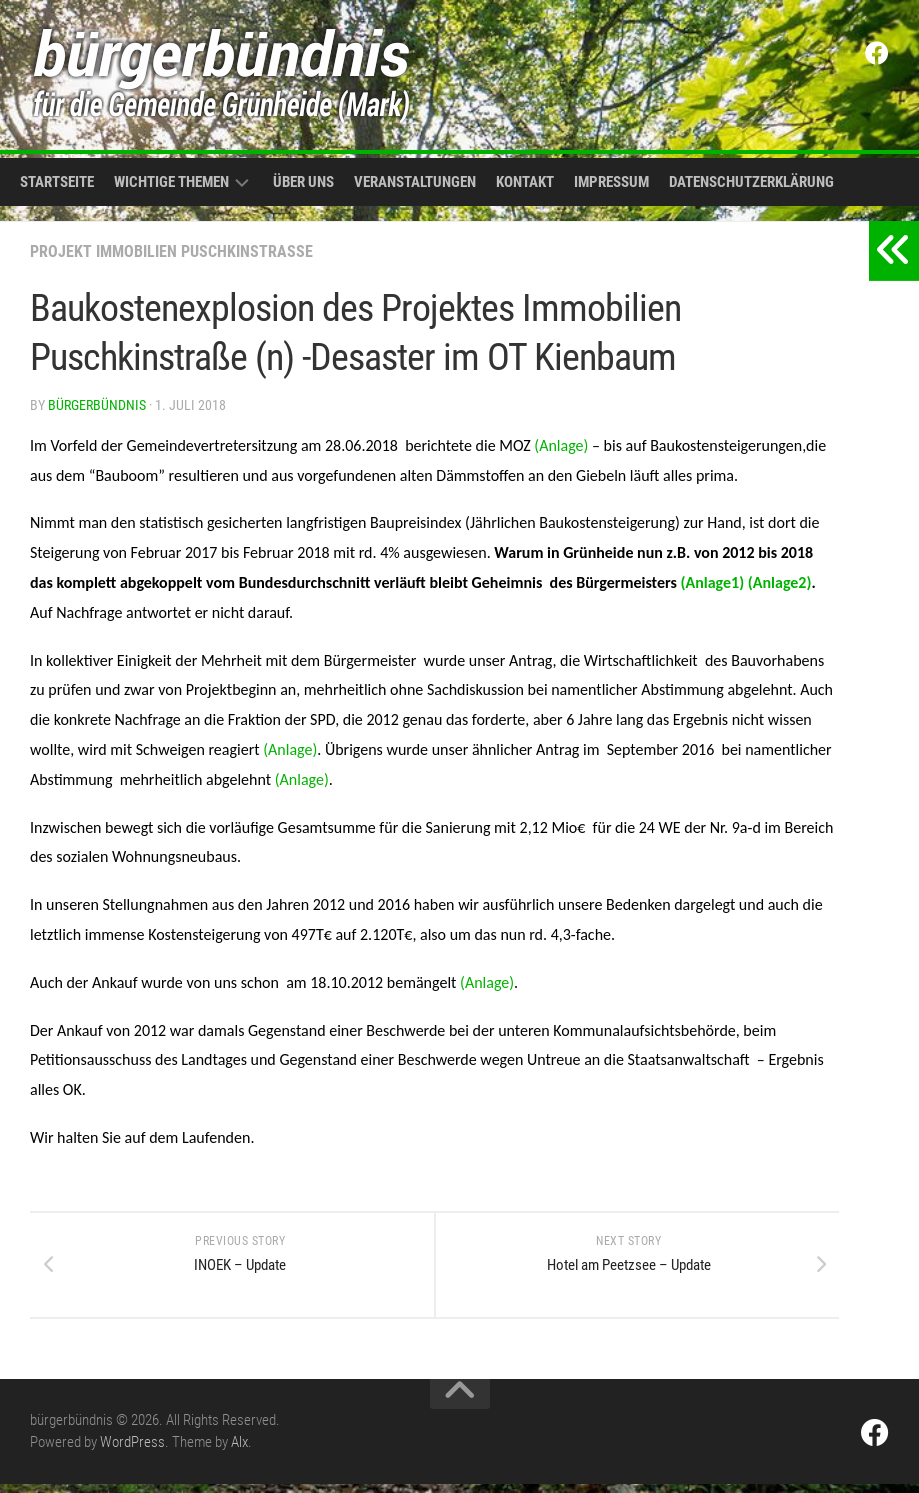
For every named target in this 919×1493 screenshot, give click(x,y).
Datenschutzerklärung (751, 182)
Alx (239, 1451)
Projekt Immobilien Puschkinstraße (171, 251)
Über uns (303, 182)
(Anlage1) (713, 582)
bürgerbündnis (97, 405)
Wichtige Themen (171, 182)
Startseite (57, 182)
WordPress (132, 1451)
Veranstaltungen (415, 182)
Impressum (611, 182)
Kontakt (525, 182)
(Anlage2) (777, 582)
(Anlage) (561, 445)
